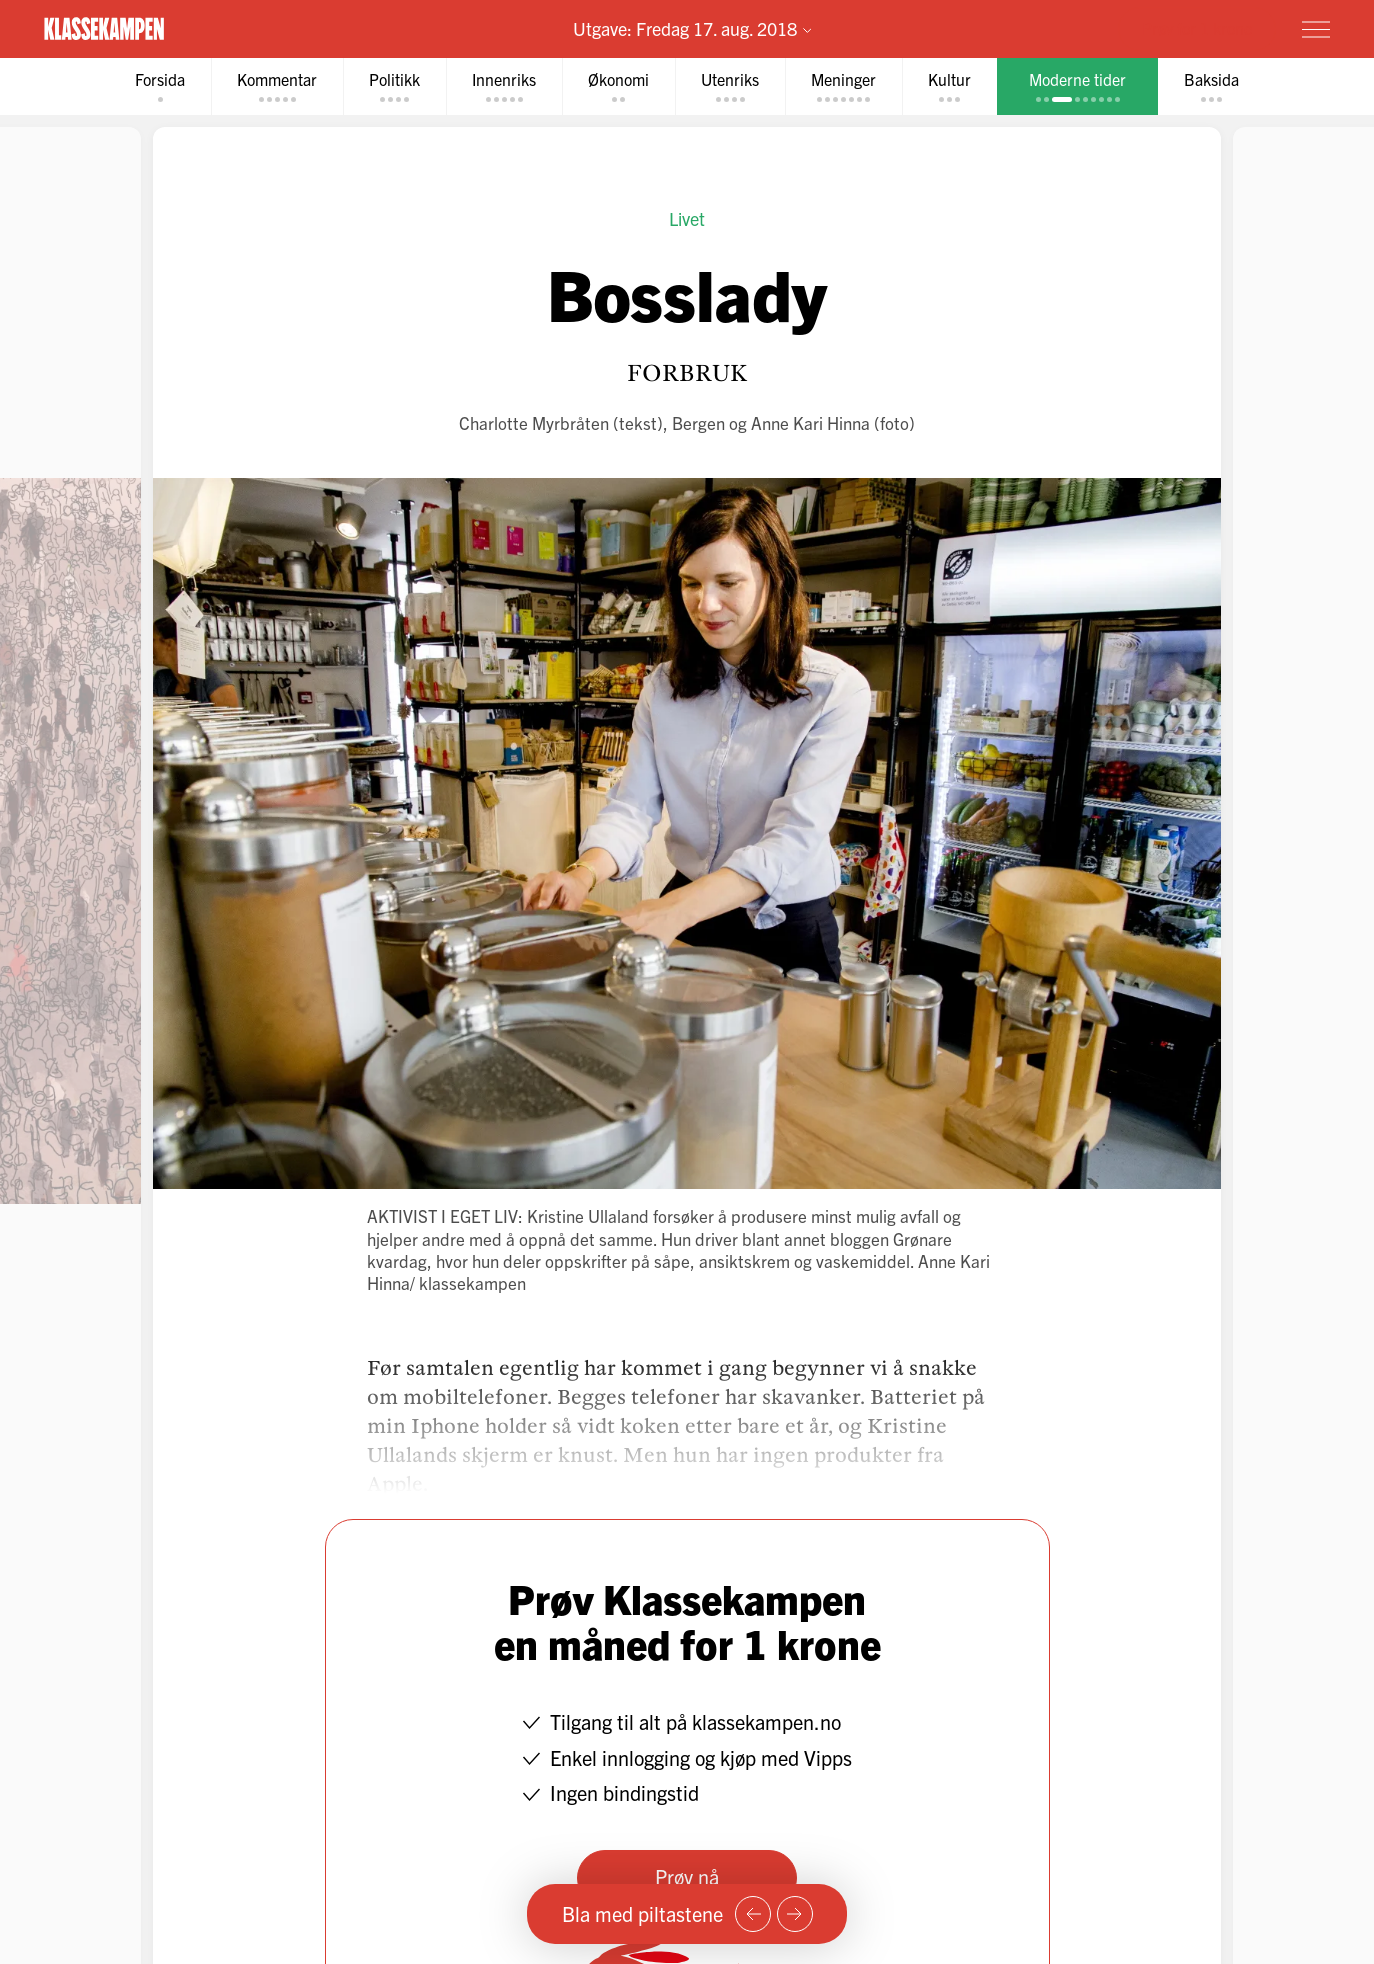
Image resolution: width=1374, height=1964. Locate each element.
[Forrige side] (753, 1914)
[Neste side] (795, 1914)
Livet (687, 218)
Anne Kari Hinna (810, 422)
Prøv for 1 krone (1197, 28)
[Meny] (1316, 29)
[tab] (160, 86)
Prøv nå (687, 1876)
